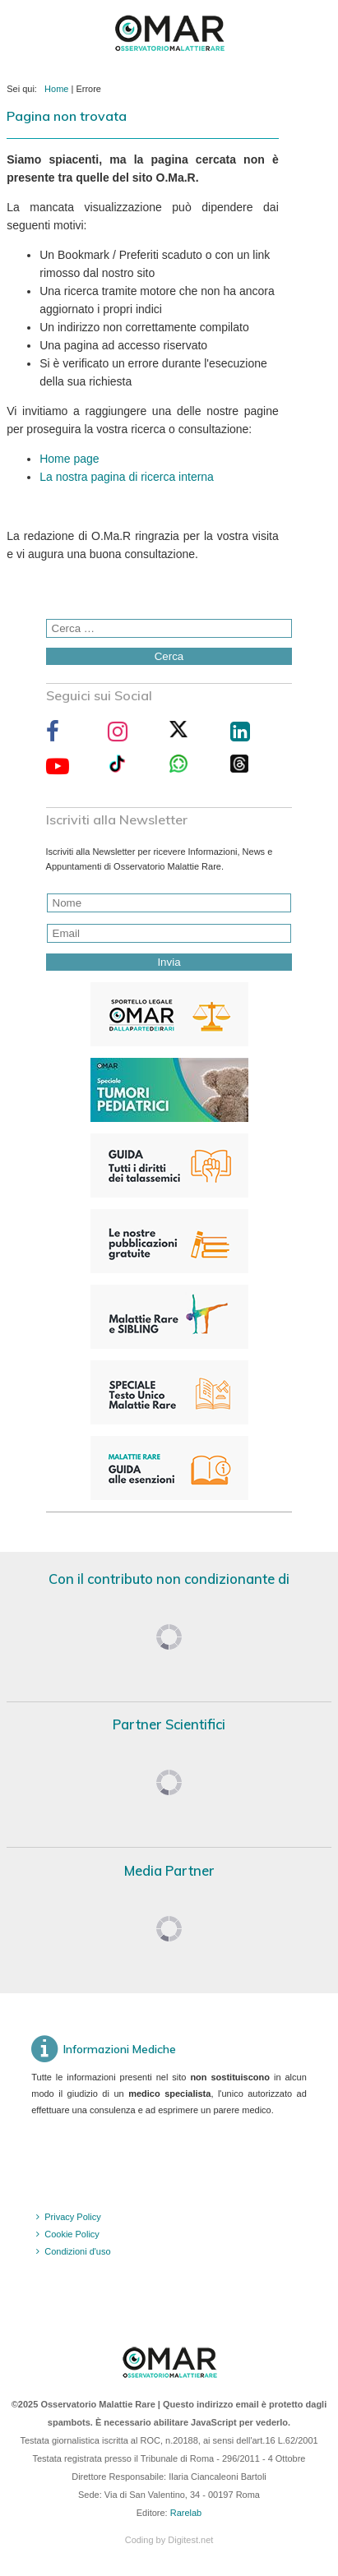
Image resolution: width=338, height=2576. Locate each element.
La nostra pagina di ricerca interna (126, 476)
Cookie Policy (72, 2234)
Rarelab (186, 2513)
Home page (69, 458)
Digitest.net (190, 2540)
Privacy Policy (72, 2217)
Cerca (169, 656)
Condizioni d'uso (77, 2251)
